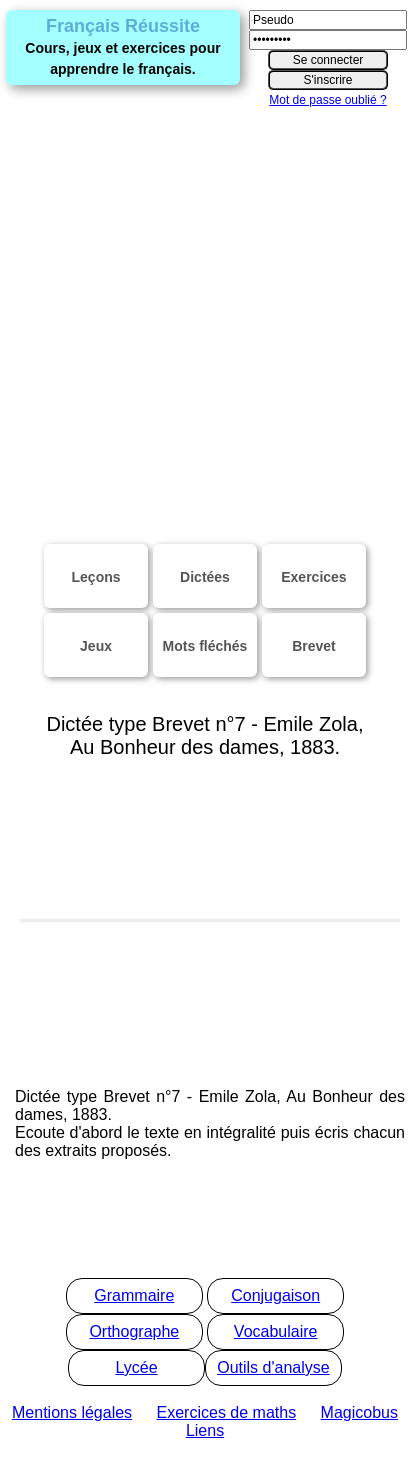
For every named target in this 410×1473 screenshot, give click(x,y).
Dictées (205, 577)
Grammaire (134, 1295)
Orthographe (134, 1331)
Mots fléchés (205, 646)
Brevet (314, 646)
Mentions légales (72, 1412)
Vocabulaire (276, 1331)
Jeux (96, 646)
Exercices (313, 577)
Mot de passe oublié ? (327, 100)
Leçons (96, 577)
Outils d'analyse (273, 1367)
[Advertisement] (187, 313)
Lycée (137, 1367)
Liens (205, 1430)
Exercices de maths (227, 1412)
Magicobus (359, 1412)
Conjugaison (275, 1295)
